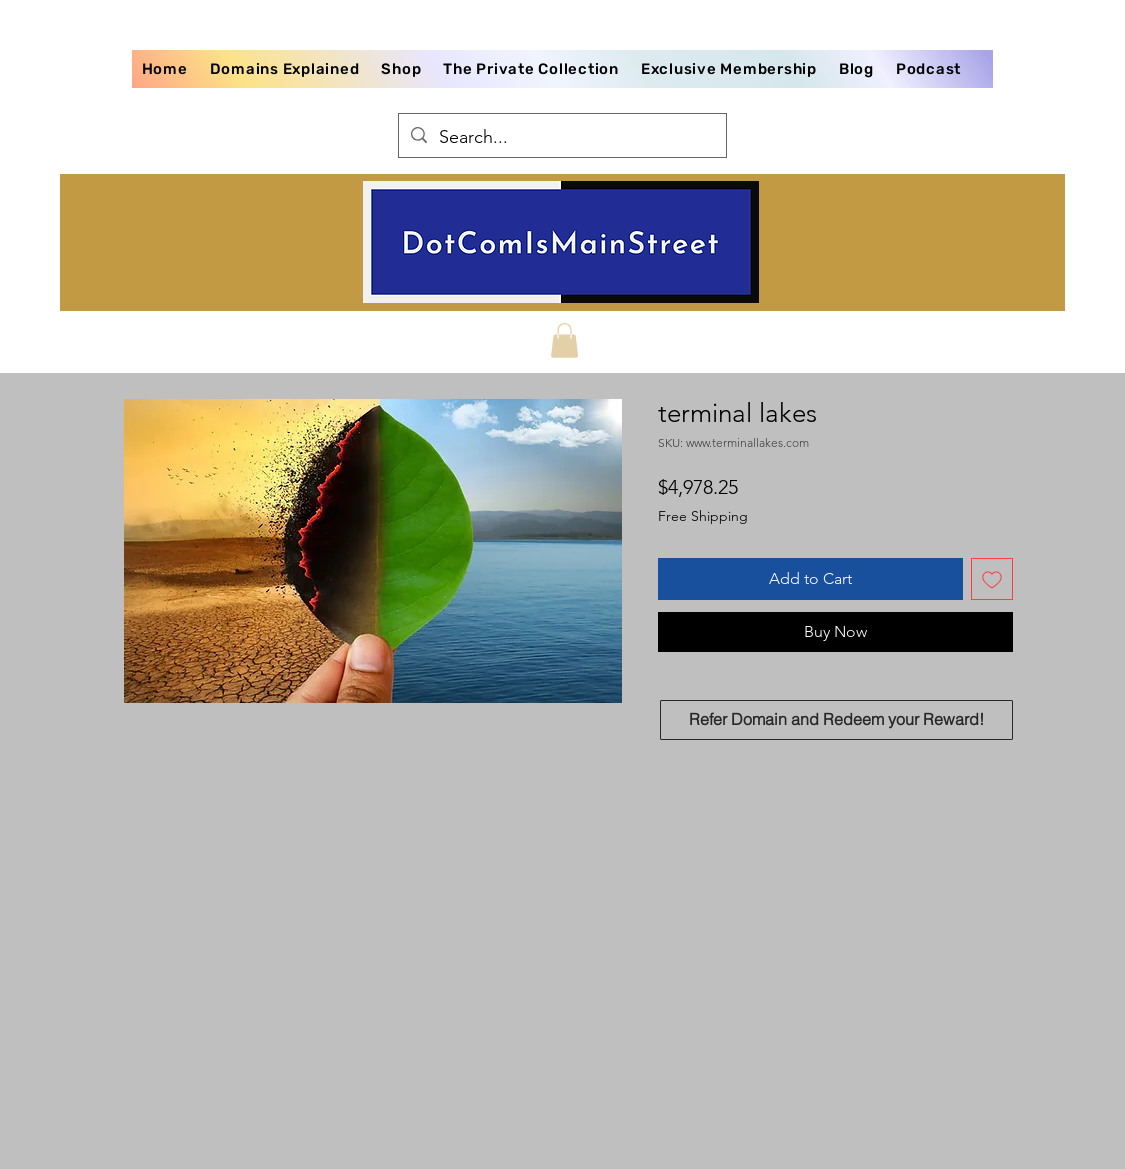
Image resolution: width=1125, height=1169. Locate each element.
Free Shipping (703, 516)
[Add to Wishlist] (992, 579)
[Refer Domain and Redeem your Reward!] (836, 720)
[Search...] (561, 138)
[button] (564, 340)
